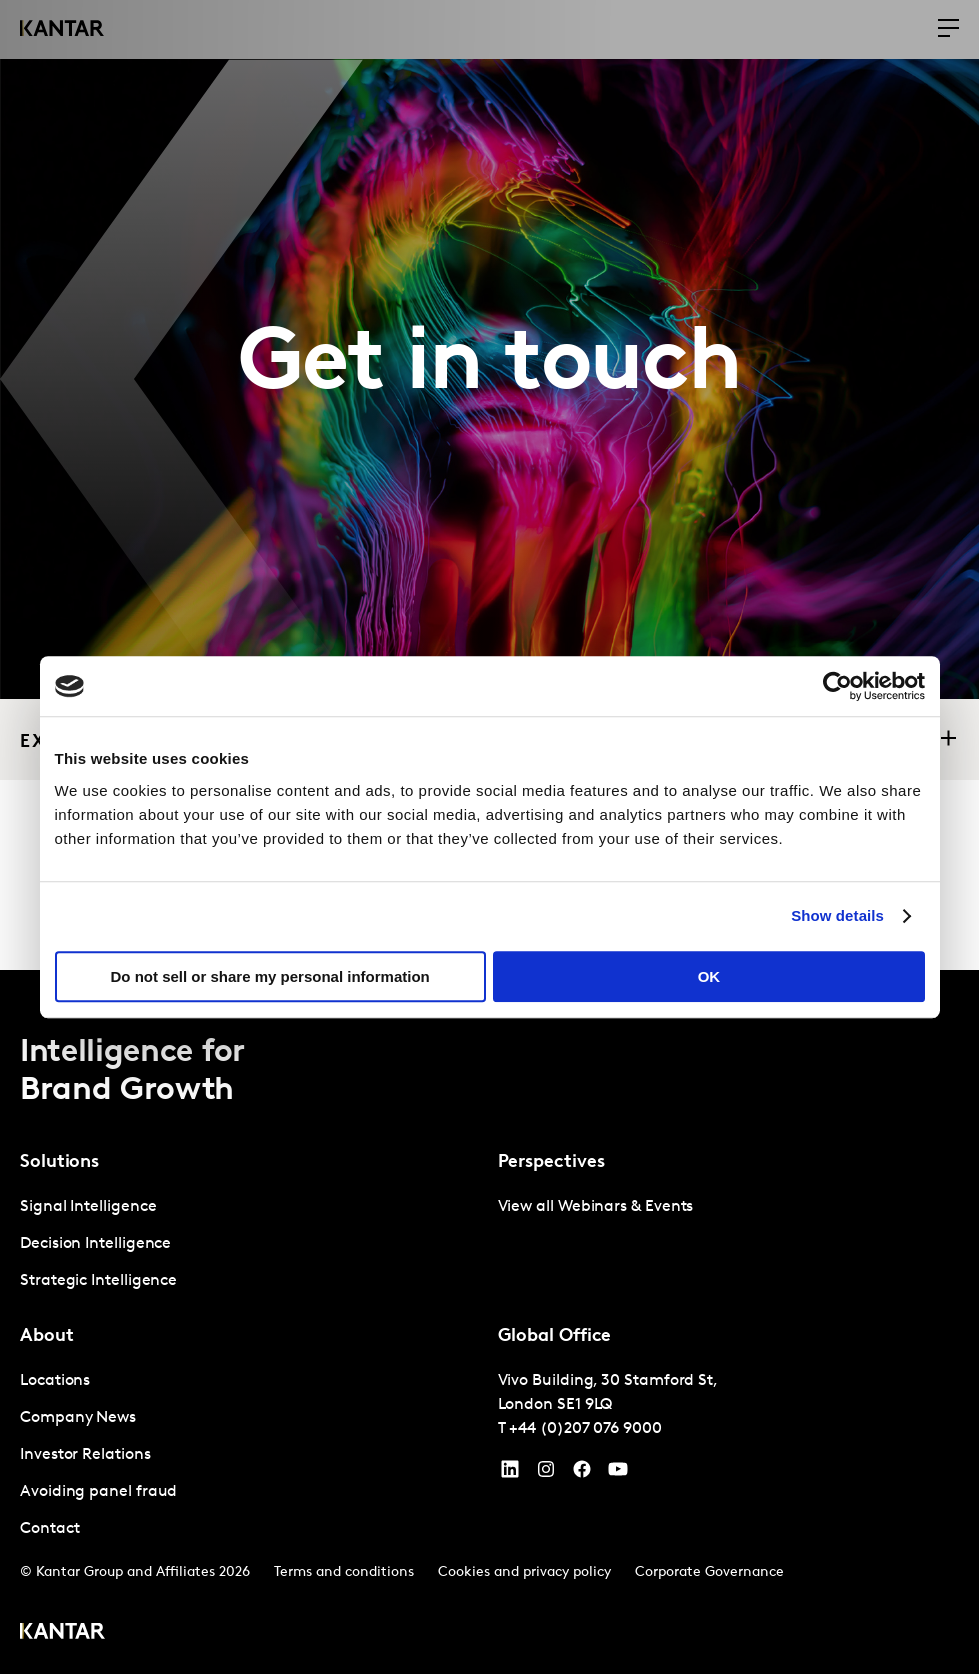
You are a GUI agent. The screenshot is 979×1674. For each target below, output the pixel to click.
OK (709, 976)
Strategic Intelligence (98, 1281)
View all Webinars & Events (596, 1207)
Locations (55, 1381)
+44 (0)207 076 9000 (585, 1429)
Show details (837, 915)
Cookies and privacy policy (524, 1572)
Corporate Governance (709, 1572)
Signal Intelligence (88, 1207)
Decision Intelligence (95, 1244)
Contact (49, 1529)
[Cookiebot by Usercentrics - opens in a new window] (837, 686)
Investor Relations (85, 1455)
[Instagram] (546, 1474)
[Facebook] (582, 1474)
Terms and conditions (344, 1572)
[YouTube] (510, 1474)
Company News (78, 1418)
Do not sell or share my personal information (270, 976)
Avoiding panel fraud (98, 1492)
